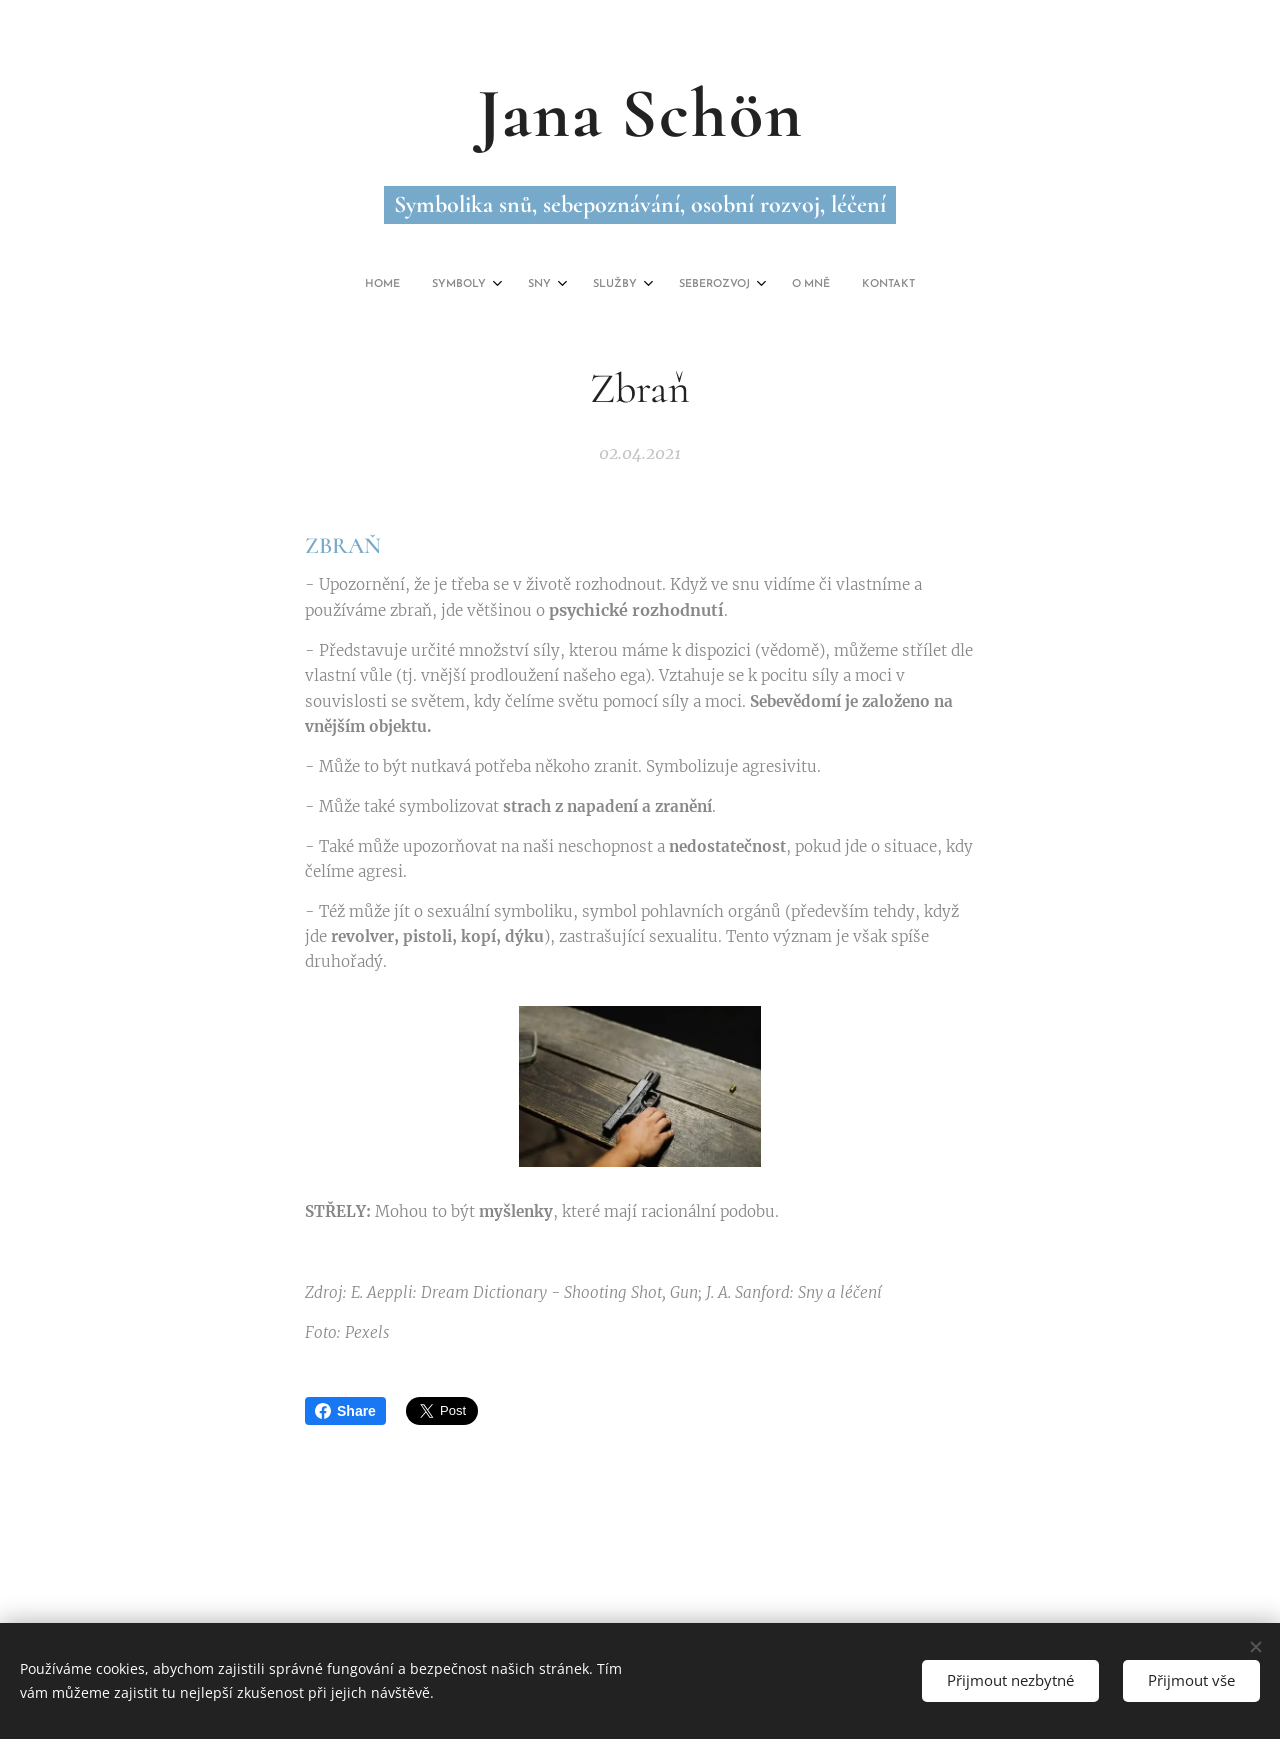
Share (345, 1411)
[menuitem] (532, 285)
